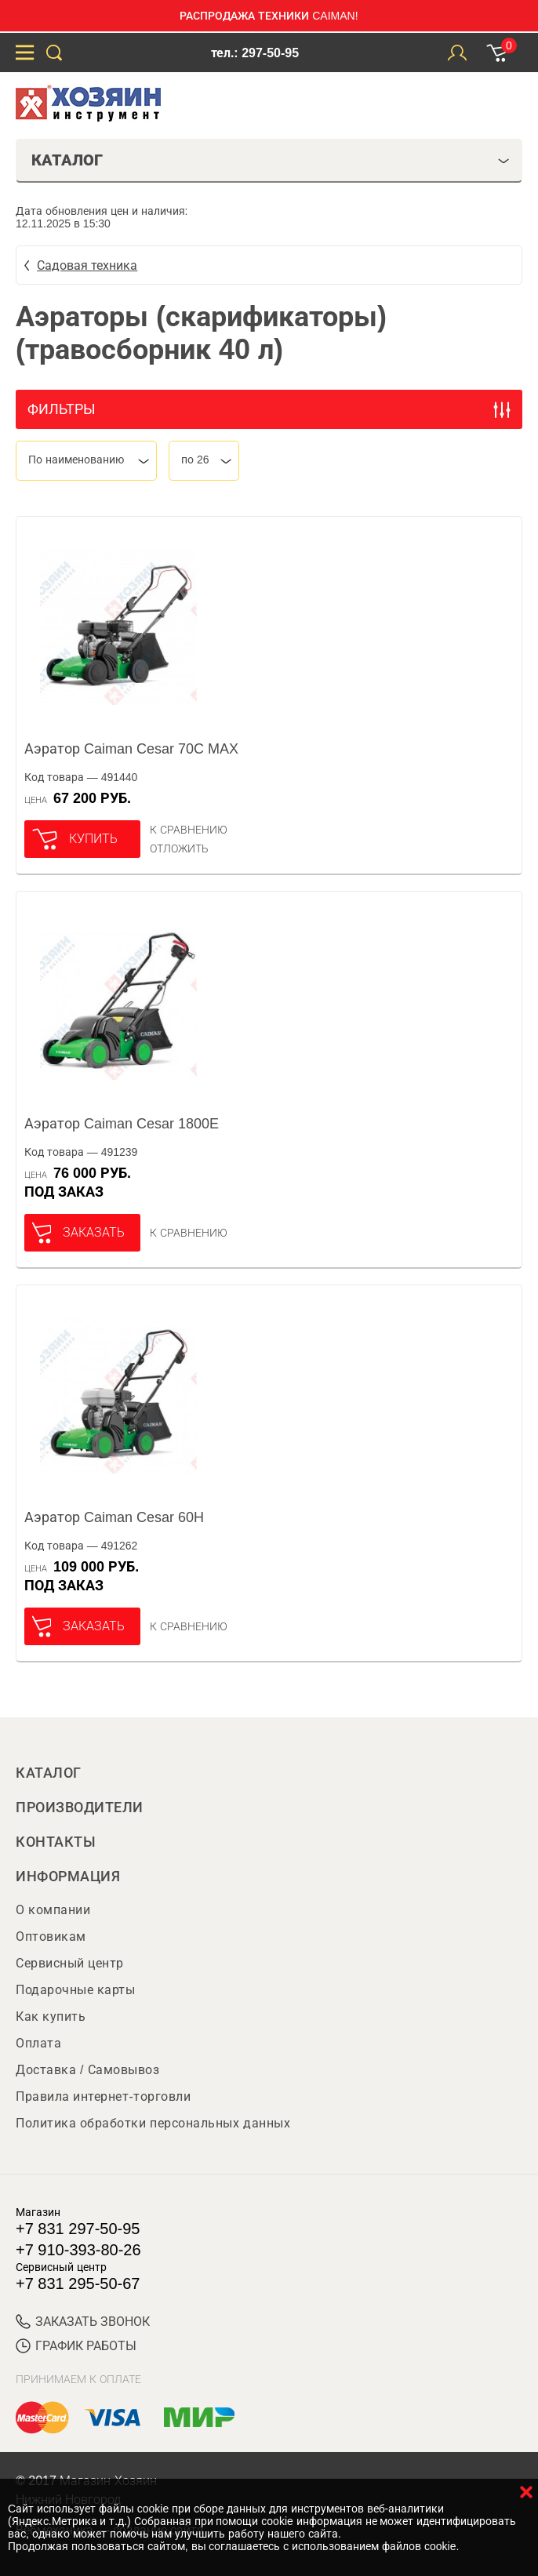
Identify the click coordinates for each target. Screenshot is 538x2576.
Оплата (38, 2043)
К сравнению (188, 829)
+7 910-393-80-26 (78, 2249)
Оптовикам (51, 1936)
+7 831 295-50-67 (78, 2283)
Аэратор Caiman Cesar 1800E (121, 1124)
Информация (68, 1876)
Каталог (49, 1773)
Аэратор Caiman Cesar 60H (114, 1517)
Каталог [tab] (270, 160)
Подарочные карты (75, 1989)
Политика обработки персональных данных (153, 2123)
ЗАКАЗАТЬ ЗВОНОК (83, 2321)
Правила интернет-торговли (103, 2096)
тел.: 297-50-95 (255, 53)
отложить (179, 848)
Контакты (56, 1842)
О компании (53, 1910)
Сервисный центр (70, 1963)
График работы (76, 2345)
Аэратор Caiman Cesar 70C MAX (131, 749)
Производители (80, 1807)
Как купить (50, 2016)
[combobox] (86, 461)
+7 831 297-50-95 (78, 2228)
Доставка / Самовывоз (87, 2069)
